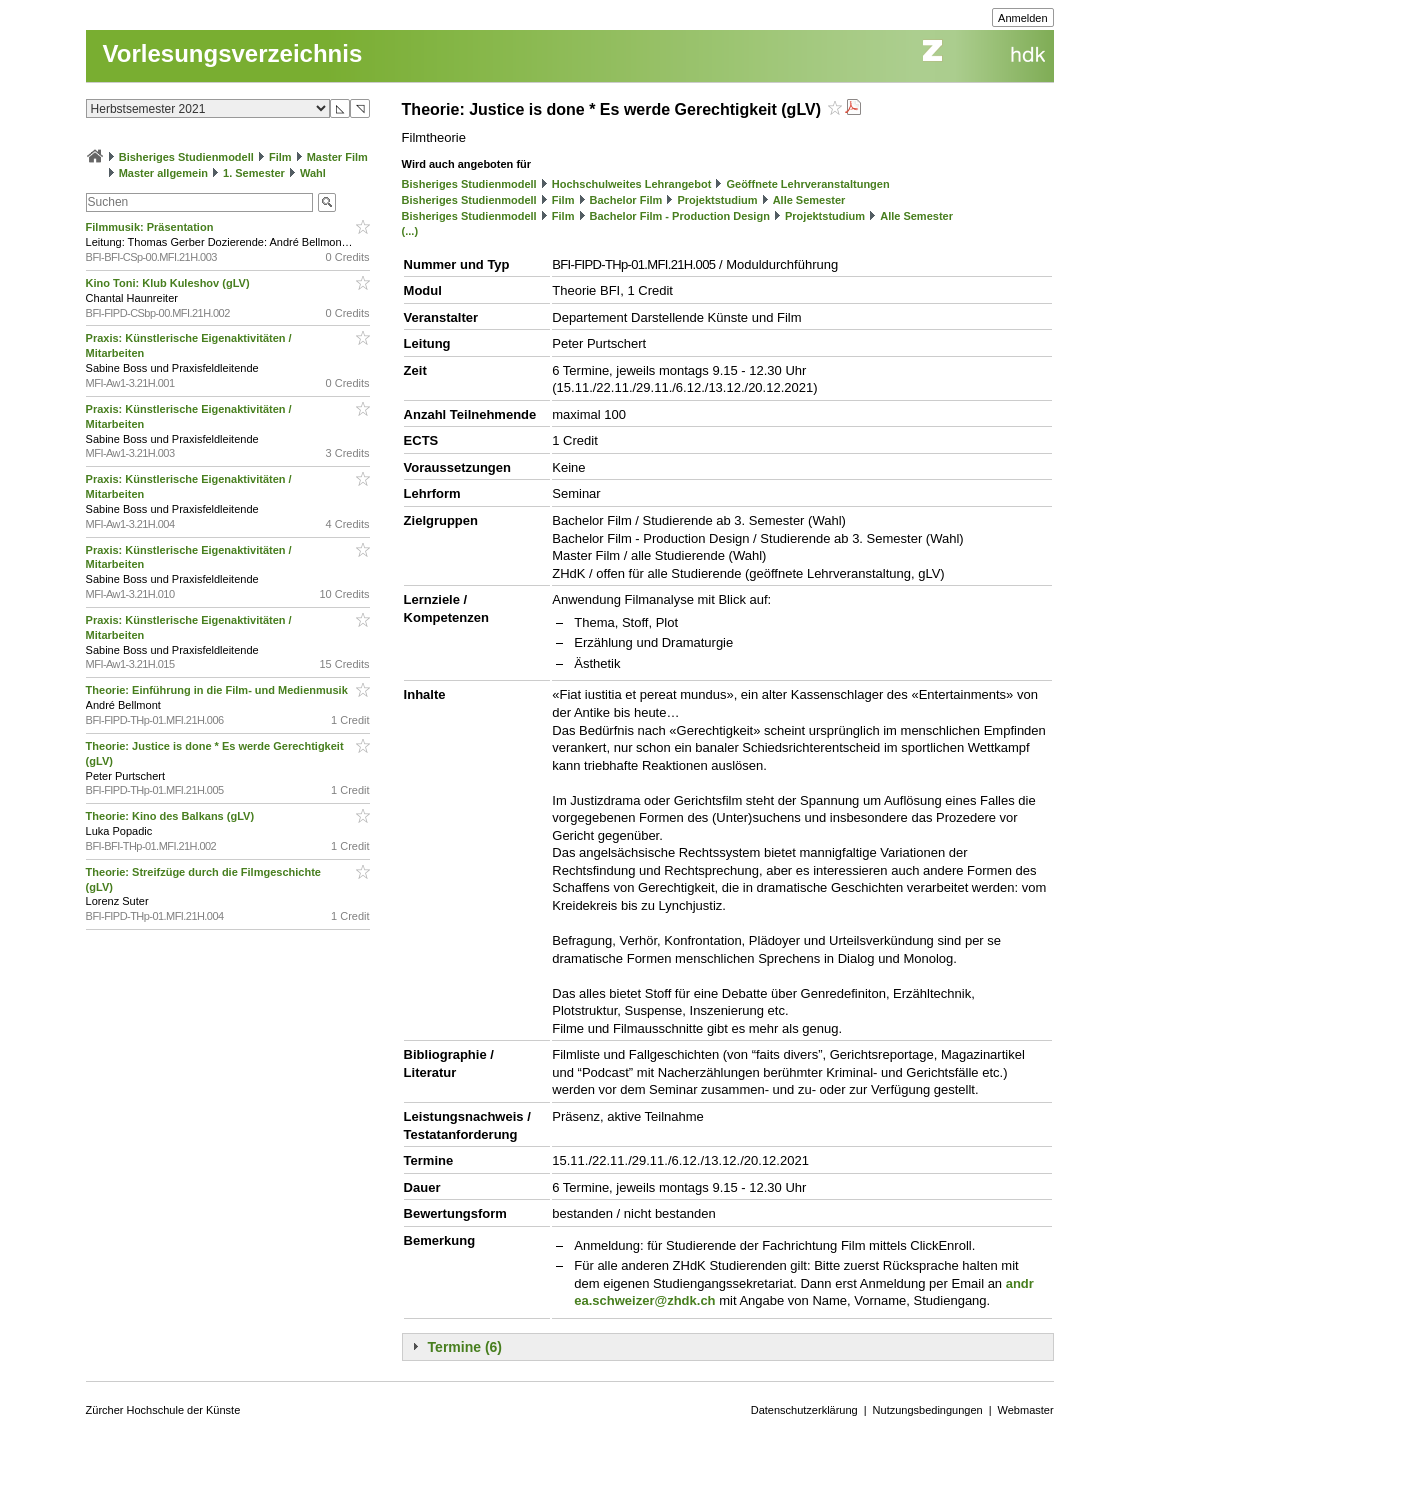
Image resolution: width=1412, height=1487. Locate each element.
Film (280, 157)
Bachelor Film (626, 200)
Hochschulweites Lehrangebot (632, 184)
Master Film (337, 157)
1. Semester (254, 173)
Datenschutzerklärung (804, 1410)
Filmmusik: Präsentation (151, 227)
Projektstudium (717, 200)
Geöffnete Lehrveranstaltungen (807, 184)
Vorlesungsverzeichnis (233, 53)
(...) (410, 231)
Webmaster (1026, 1410)
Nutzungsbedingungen (928, 1410)
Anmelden (1023, 18)
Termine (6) (465, 1347)
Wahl (313, 173)
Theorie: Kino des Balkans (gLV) (172, 816)
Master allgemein (163, 173)
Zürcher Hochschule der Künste (163, 1410)
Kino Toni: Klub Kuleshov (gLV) (169, 283)
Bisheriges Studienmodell (186, 157)
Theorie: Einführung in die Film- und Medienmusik (218, 690)
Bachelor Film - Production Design (680, 216)
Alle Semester (809, 200)
